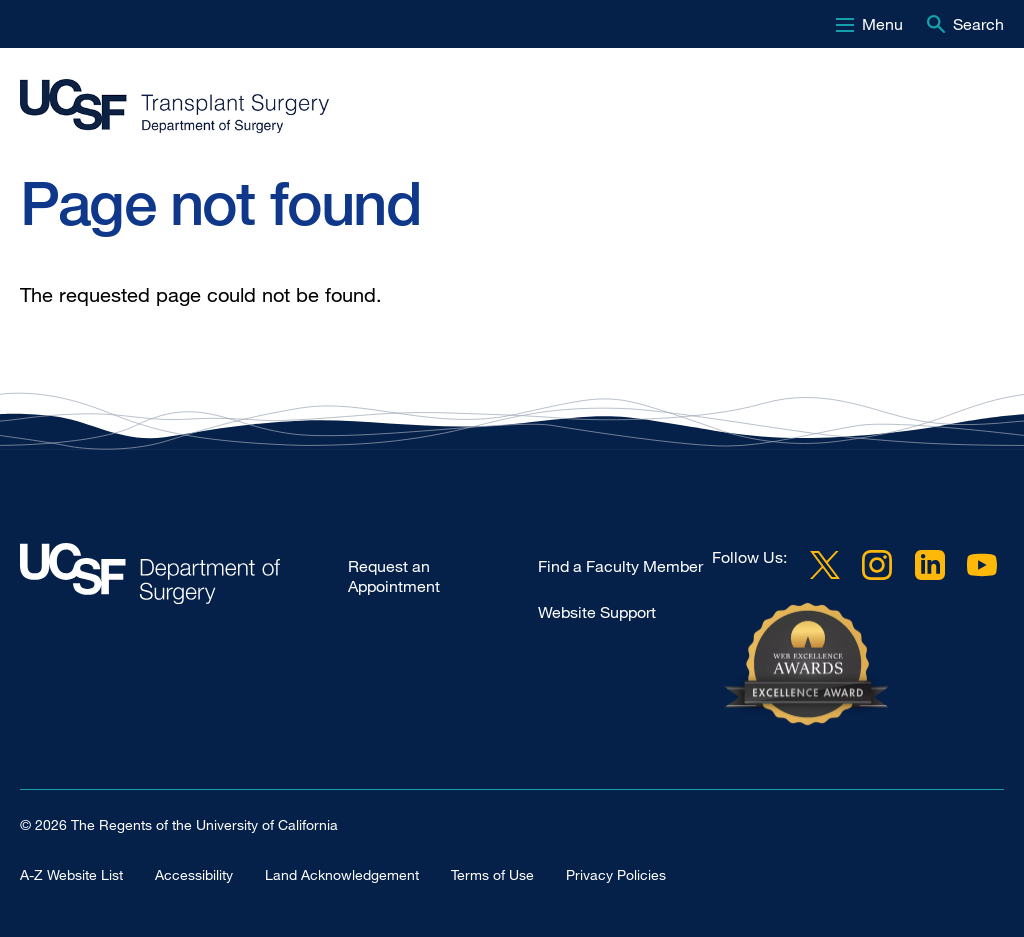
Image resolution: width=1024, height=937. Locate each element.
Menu (882, 24)
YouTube (982, 565)
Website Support (597, 612)
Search (978, 24)
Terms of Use (492, 874)
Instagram (877, 565)
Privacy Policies (616, 874)
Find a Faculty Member (620, 566)
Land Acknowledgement (342, 874)
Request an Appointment (394, 576)
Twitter (825, 565)
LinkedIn (930, 565)
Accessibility (194, 874)
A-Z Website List (71, 874)
